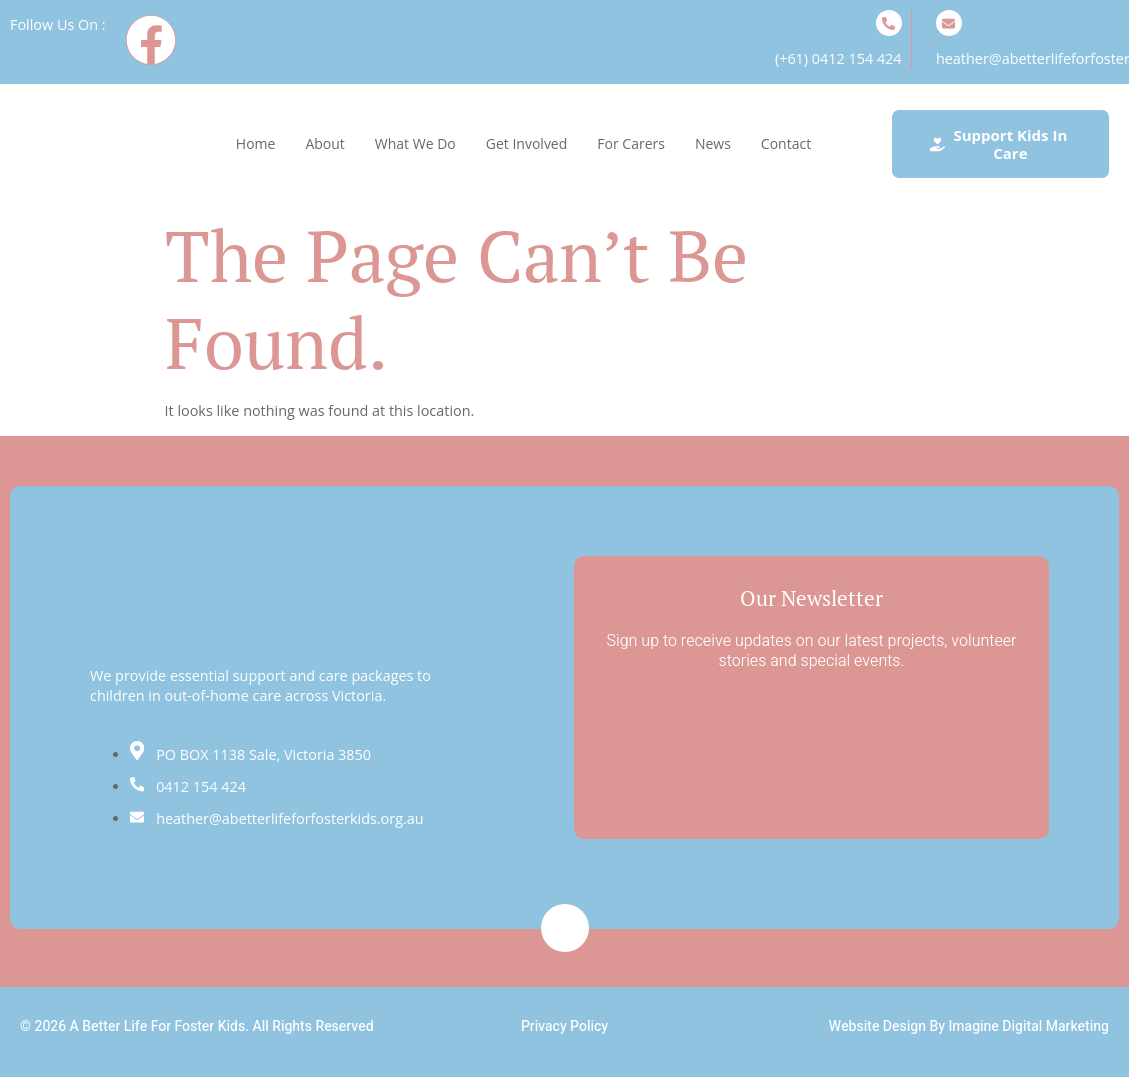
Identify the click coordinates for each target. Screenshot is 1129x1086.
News (713, 143)
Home (256, 143)
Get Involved (527, 143)
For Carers (631, 143)
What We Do (415, 143)
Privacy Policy (564, 1026)
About (324, 143)
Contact (786, 143)
